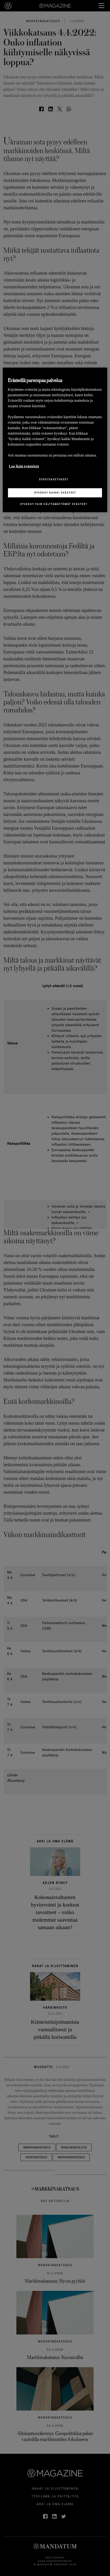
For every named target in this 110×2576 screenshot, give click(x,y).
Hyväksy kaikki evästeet (55, 492)
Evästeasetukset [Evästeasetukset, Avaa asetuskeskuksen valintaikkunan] (53, 479)
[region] (55, 440)
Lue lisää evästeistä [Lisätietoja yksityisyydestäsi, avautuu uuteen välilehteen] (24, 466)
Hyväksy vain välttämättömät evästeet (53, 503)
